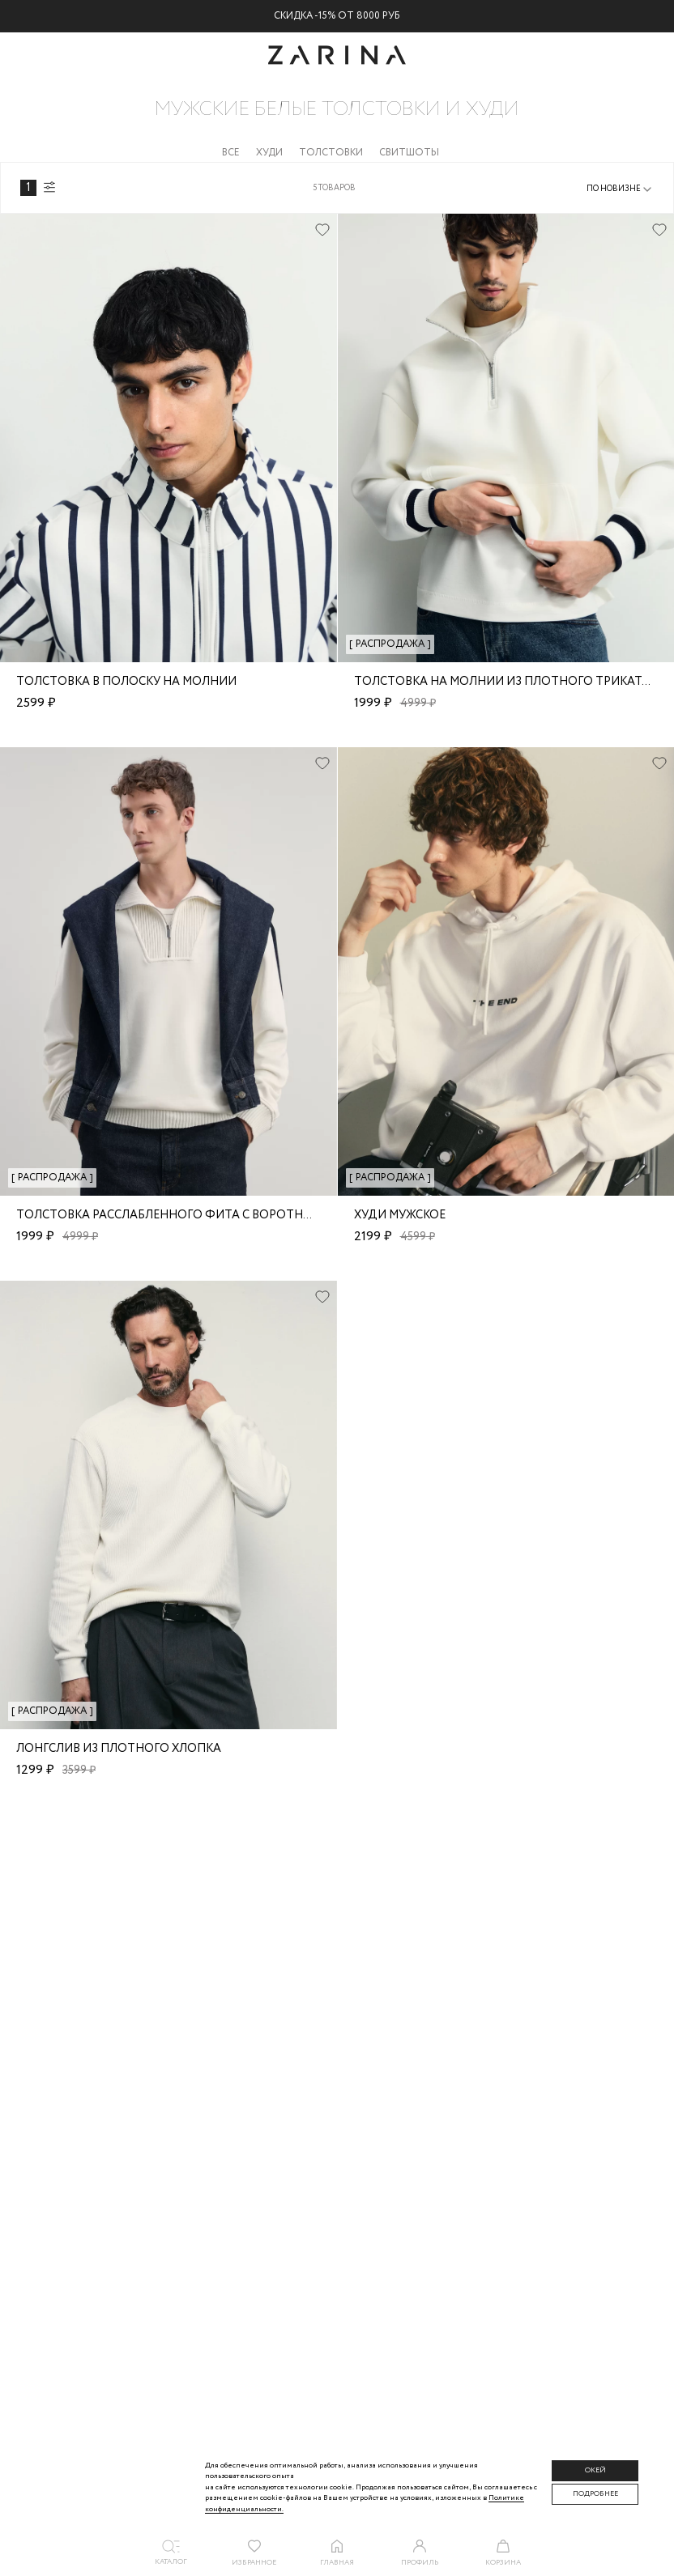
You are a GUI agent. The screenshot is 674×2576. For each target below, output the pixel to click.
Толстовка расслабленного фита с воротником (177, 1215)
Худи (269, 152)
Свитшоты (409, 152)
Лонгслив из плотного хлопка (118, 1749)
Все (231, 152)
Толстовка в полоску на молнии (126, 682)
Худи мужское (400, 1215)
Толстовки (331, 152)
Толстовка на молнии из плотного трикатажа (511, 682)
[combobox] (620, 189)
